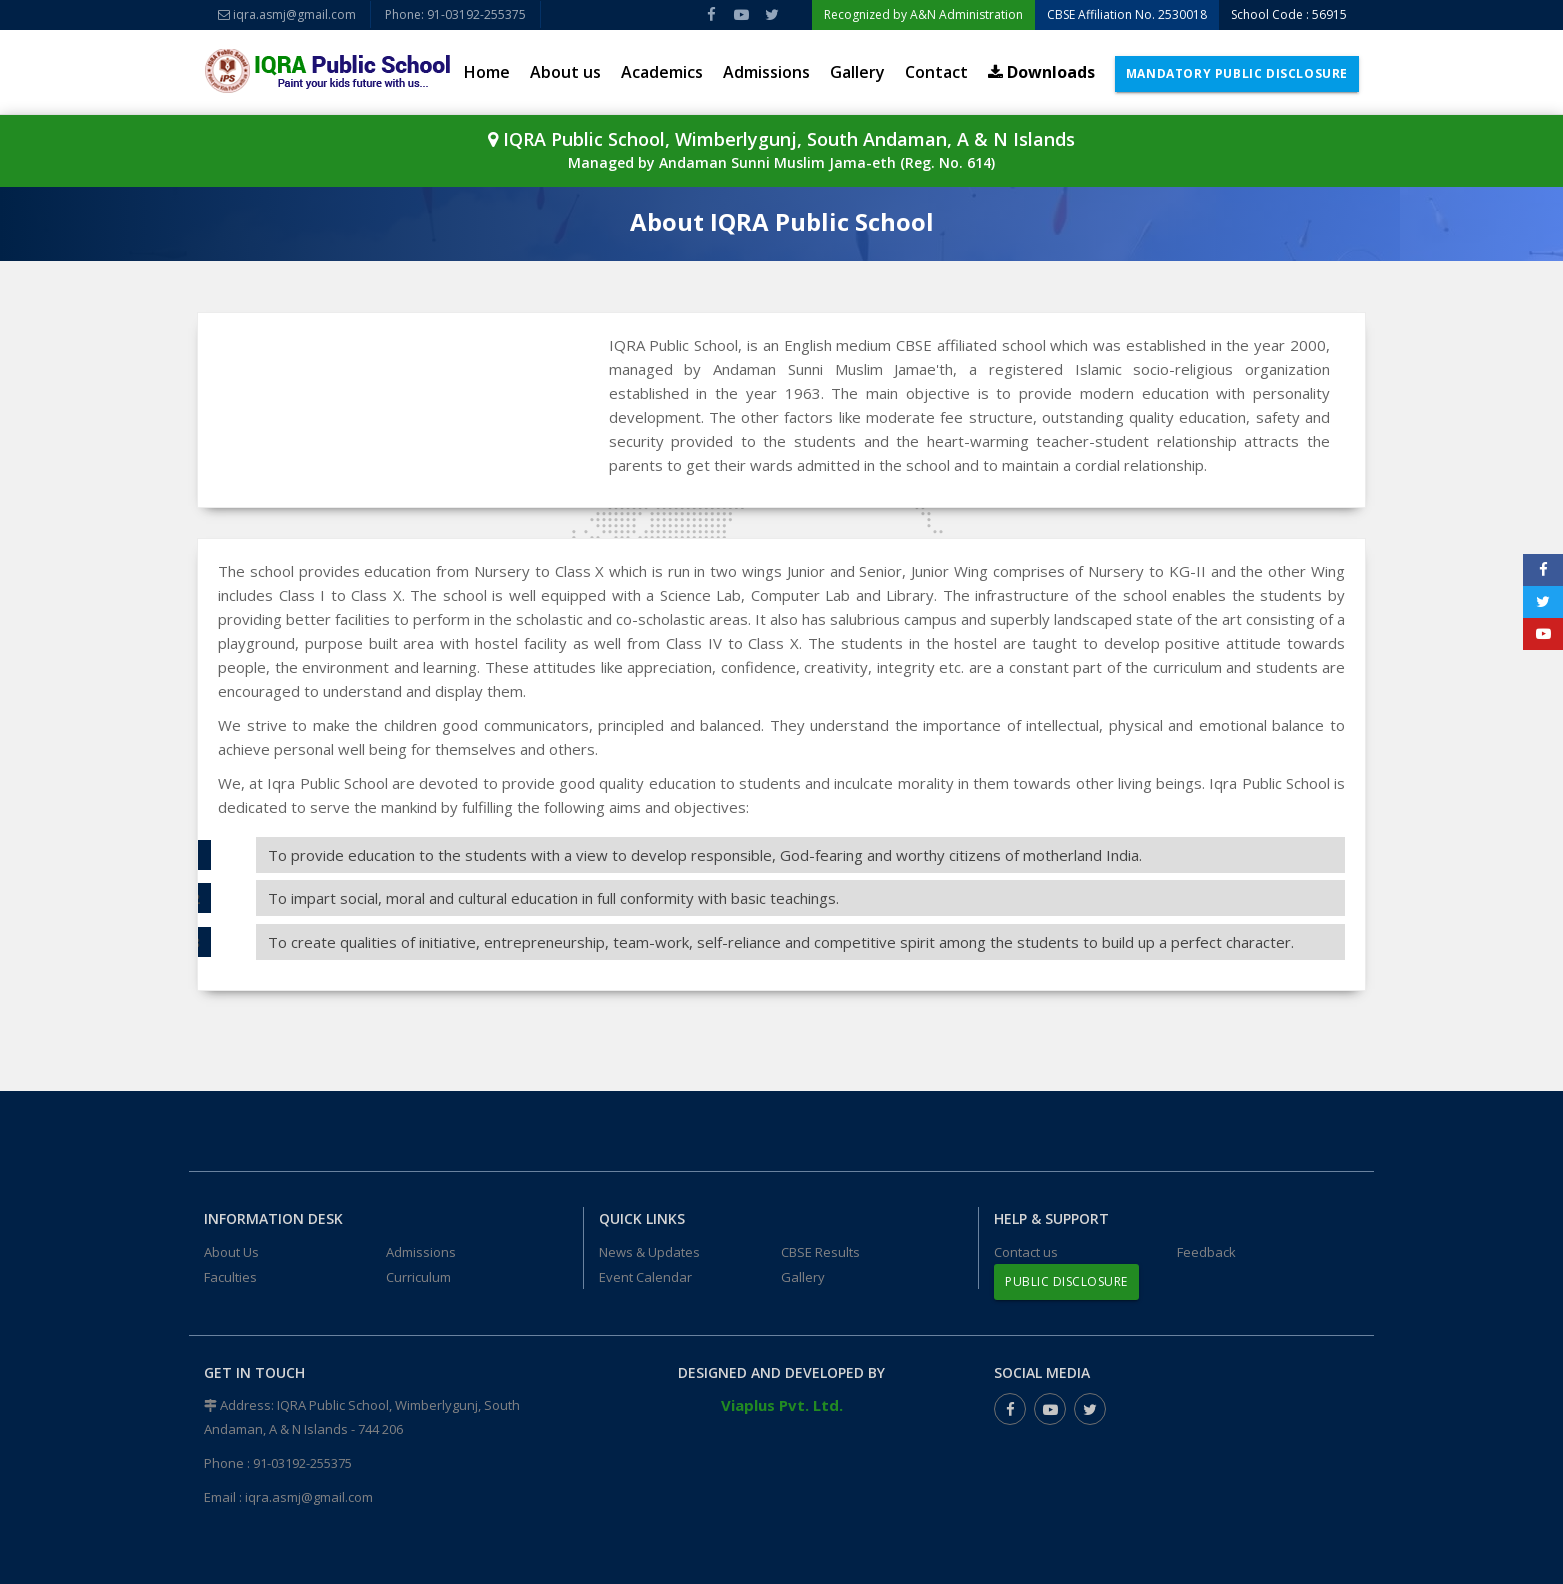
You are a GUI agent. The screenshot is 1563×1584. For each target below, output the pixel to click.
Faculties (230, 1277)
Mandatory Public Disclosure (1237, 73)
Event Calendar (645, 1277)
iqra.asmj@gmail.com (287, 14)
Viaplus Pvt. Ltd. (782, 1405)
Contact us (1026, 1252)
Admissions (766, 72)
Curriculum (418, 1277)
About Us (231, 1252)
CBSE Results (820, 1252)
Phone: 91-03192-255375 (455, 14)
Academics (662, 72)
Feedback (1206, 1252)
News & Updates (649, 1252)
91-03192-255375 (302, 1463)
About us (565, 72)
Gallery (857, 72)
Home (487, 72)
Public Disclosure (1066, 1281)
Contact (936, 72)
